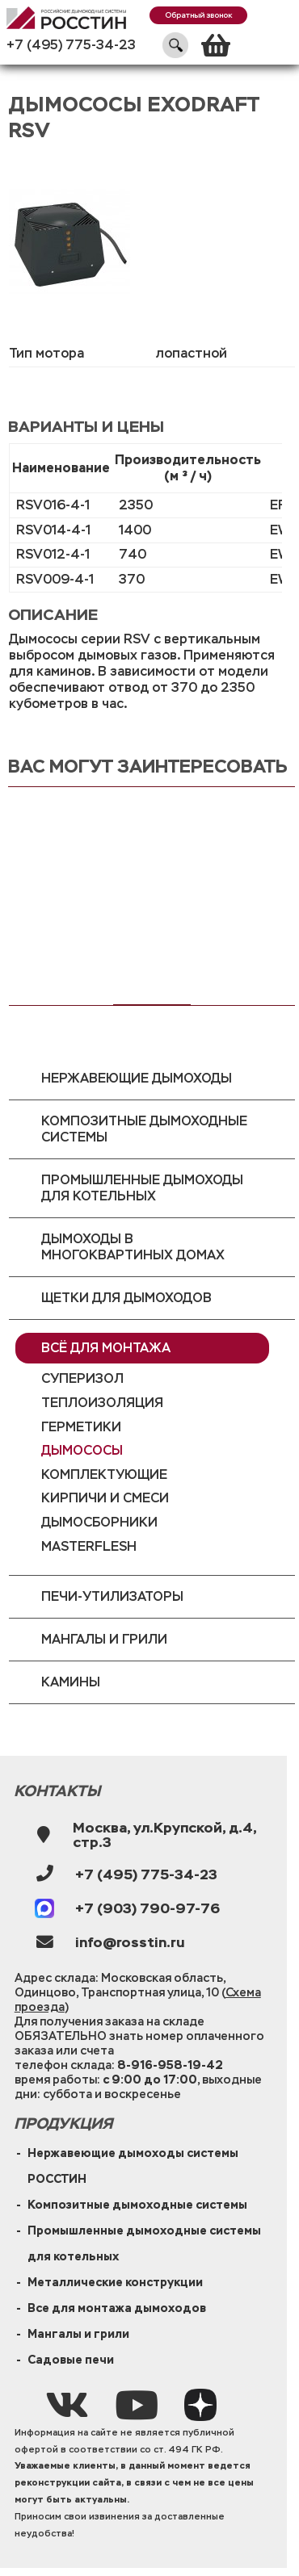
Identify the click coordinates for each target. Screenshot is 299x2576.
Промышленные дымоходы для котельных (142, 1188)
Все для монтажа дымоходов (116, 2308)
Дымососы (82, 1450)
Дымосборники (99, 1522)
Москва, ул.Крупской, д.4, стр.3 (164, 1834)
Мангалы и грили (104, 1639)
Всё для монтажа (106, 1347)
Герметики (81, 1427)
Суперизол (82, 1378)
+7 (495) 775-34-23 (71, 44)
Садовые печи (70, 2359)
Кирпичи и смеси (105, 1498)
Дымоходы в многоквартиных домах (133, 1247)
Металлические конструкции (115, 2282)
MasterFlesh (89, 1546)
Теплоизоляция (102, 1402)
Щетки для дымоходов (126, 1297)
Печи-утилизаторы (112, 1596)
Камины (70, 1682)
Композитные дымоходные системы (144, 1129)
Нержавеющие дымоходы (136, 1078)
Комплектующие (104, 1474)
